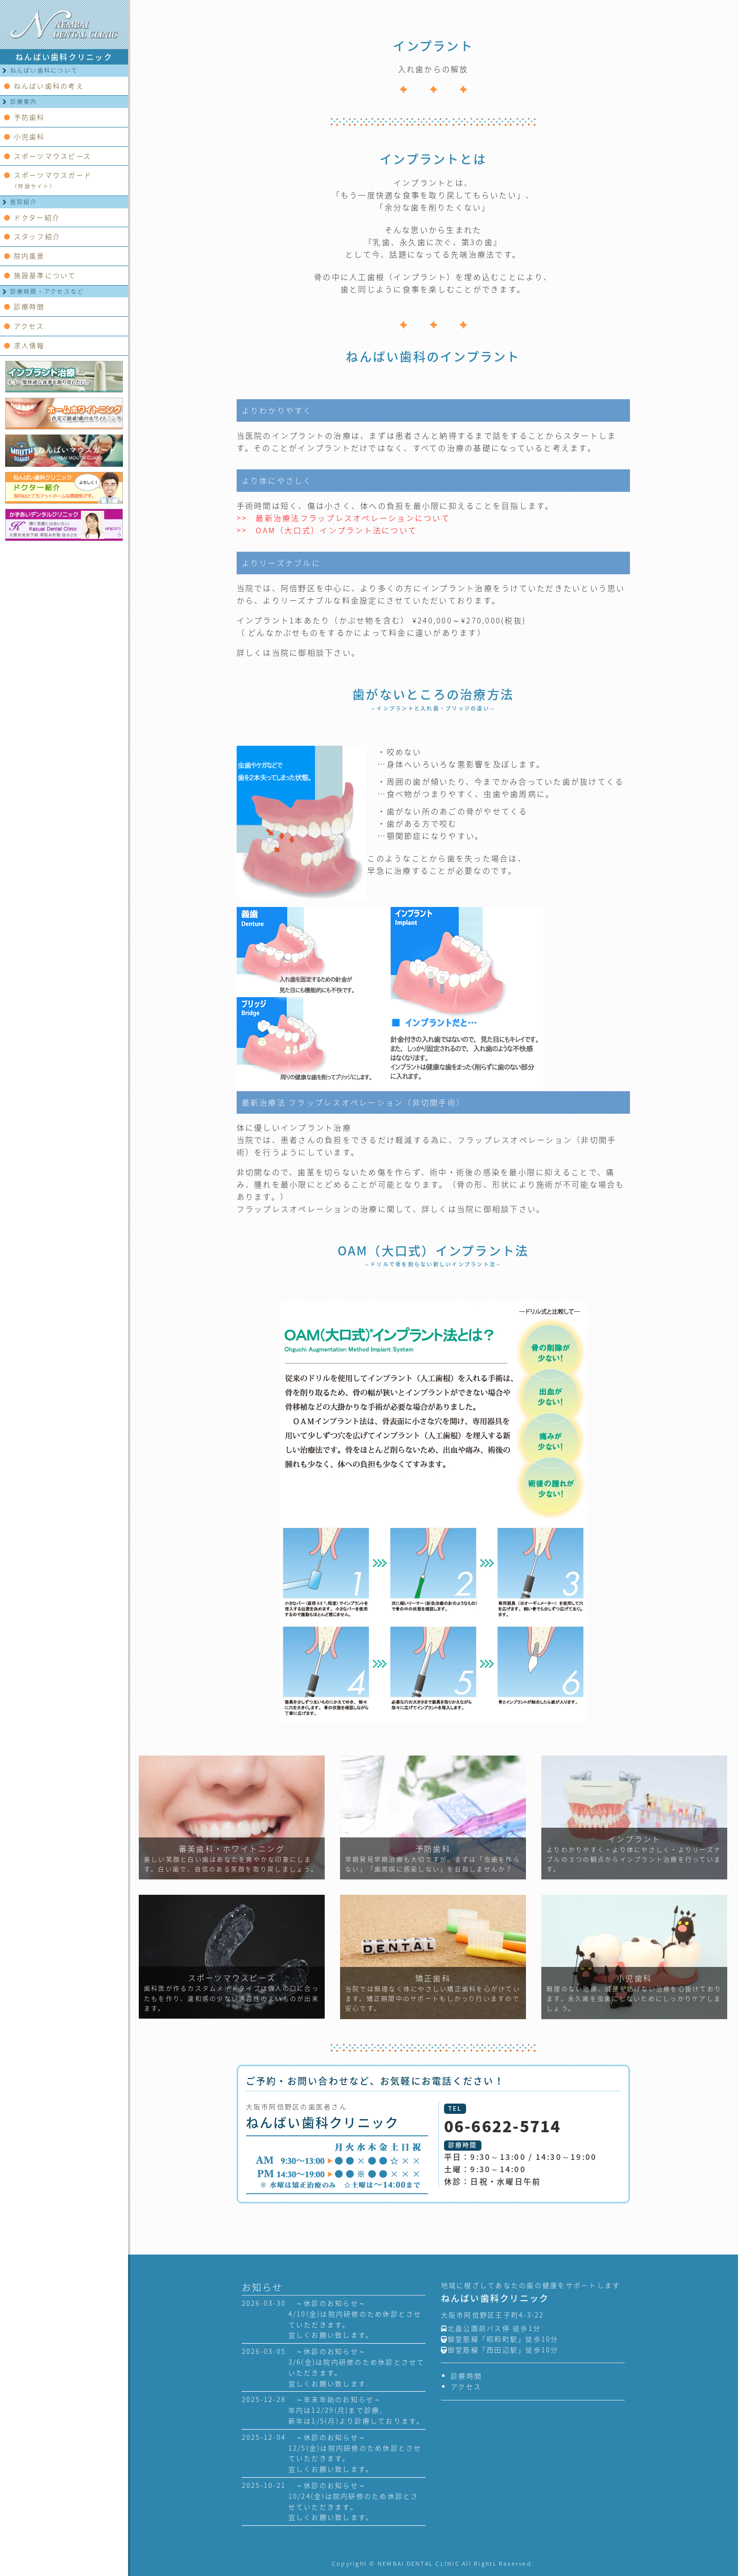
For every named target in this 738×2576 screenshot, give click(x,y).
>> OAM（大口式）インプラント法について (327, 530)
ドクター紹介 (32, 217)
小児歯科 (24, 136)
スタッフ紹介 (32, 236)
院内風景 (24, 256)
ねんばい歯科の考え (44, 86)
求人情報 (24, 345)
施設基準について (40, 275)
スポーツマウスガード (48, 180)
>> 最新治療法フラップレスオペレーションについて (343, 518)
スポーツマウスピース (47, 156)
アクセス (24, 326)
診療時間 (24, 306)
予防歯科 (24, 117)
